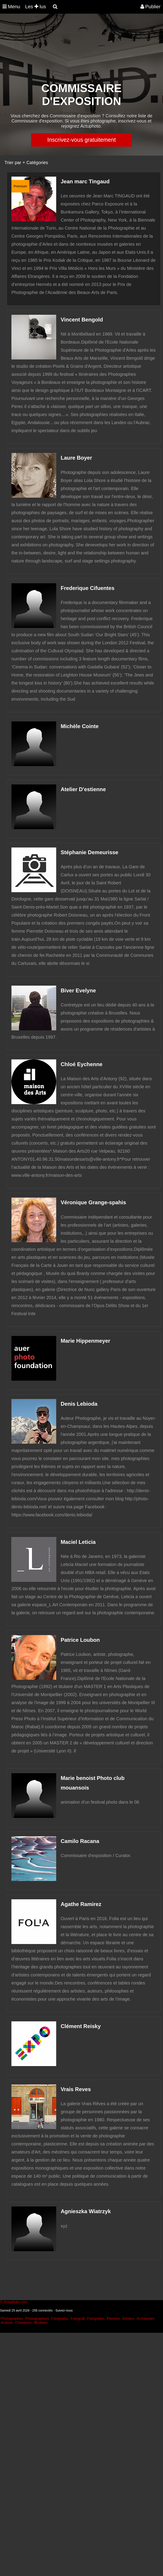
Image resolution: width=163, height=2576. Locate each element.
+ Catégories (35, 162)
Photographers (37, 2318)
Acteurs (7, 2323)
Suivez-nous (64, 2310)
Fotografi (78, 2318)
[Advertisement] (81, 50)
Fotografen (95, 2318)
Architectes (145, 2318)
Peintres (113, 2318)
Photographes (12, 2318)
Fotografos (59, 2318)
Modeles (40, 2323)
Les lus (35, 6)
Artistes (128, 2318)
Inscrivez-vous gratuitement (81, 140)
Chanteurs (23, 2323)
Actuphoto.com (15, 2302)
